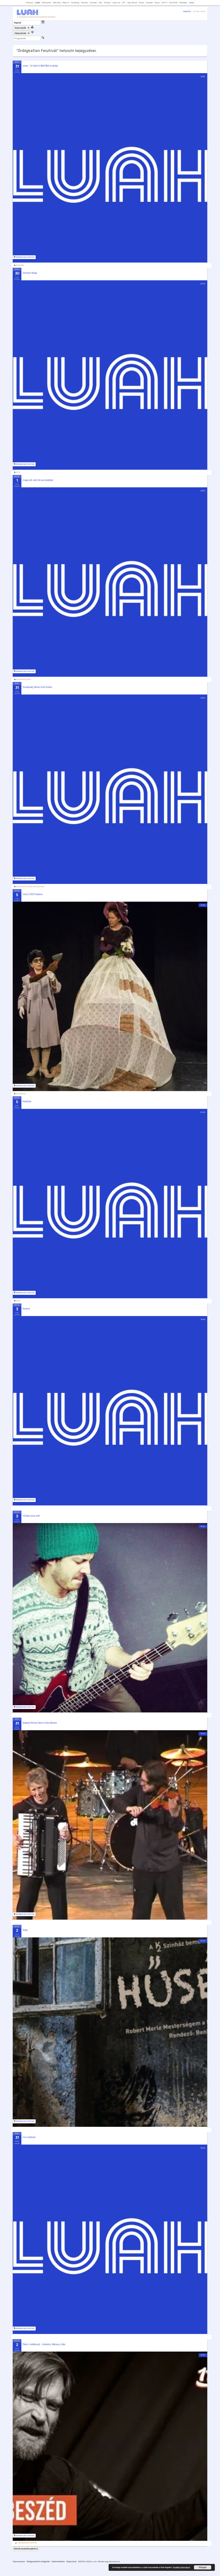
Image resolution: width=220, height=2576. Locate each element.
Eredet (141, 3)
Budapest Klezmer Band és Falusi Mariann (40, 1722)
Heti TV (164, 3)
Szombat (93, 3)
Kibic (100, 3)
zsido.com (116, 3)
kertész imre (38, 887)
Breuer (157, 3)
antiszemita (21, 679)
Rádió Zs (65, 3)
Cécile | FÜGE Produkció (33, 894)
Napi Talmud (132, 3)
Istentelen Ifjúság (30, 272)
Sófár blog (57, 3)
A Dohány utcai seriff (31, 1515)
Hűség (25, 1930)
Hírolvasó (29, 3)
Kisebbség (75, 3)
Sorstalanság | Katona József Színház (37, 687)
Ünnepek (149, 3)
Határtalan (183, 3)
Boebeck (26, 1308)
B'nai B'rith (173, 3)
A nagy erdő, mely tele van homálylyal (38, 479)
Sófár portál (46, 3)
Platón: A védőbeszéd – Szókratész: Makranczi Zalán (44, 2344)
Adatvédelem (58, 2561)
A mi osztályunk (29, 2137)
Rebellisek (27, 1101)
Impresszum (19, 2561)
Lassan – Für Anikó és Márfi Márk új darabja (40, 65)
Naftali (191, 3)
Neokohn (84, 3)
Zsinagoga (20, 265)
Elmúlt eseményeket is (26, 2548)
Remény (107, 3)
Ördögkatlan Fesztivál (25, 257)
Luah (94, 2561)
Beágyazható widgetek (38, 2561)
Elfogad (202, 2567)
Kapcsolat (71, 2561)
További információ (181, 2567)
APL (124, 3)
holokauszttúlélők (24, 887)
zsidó (18, 472)
